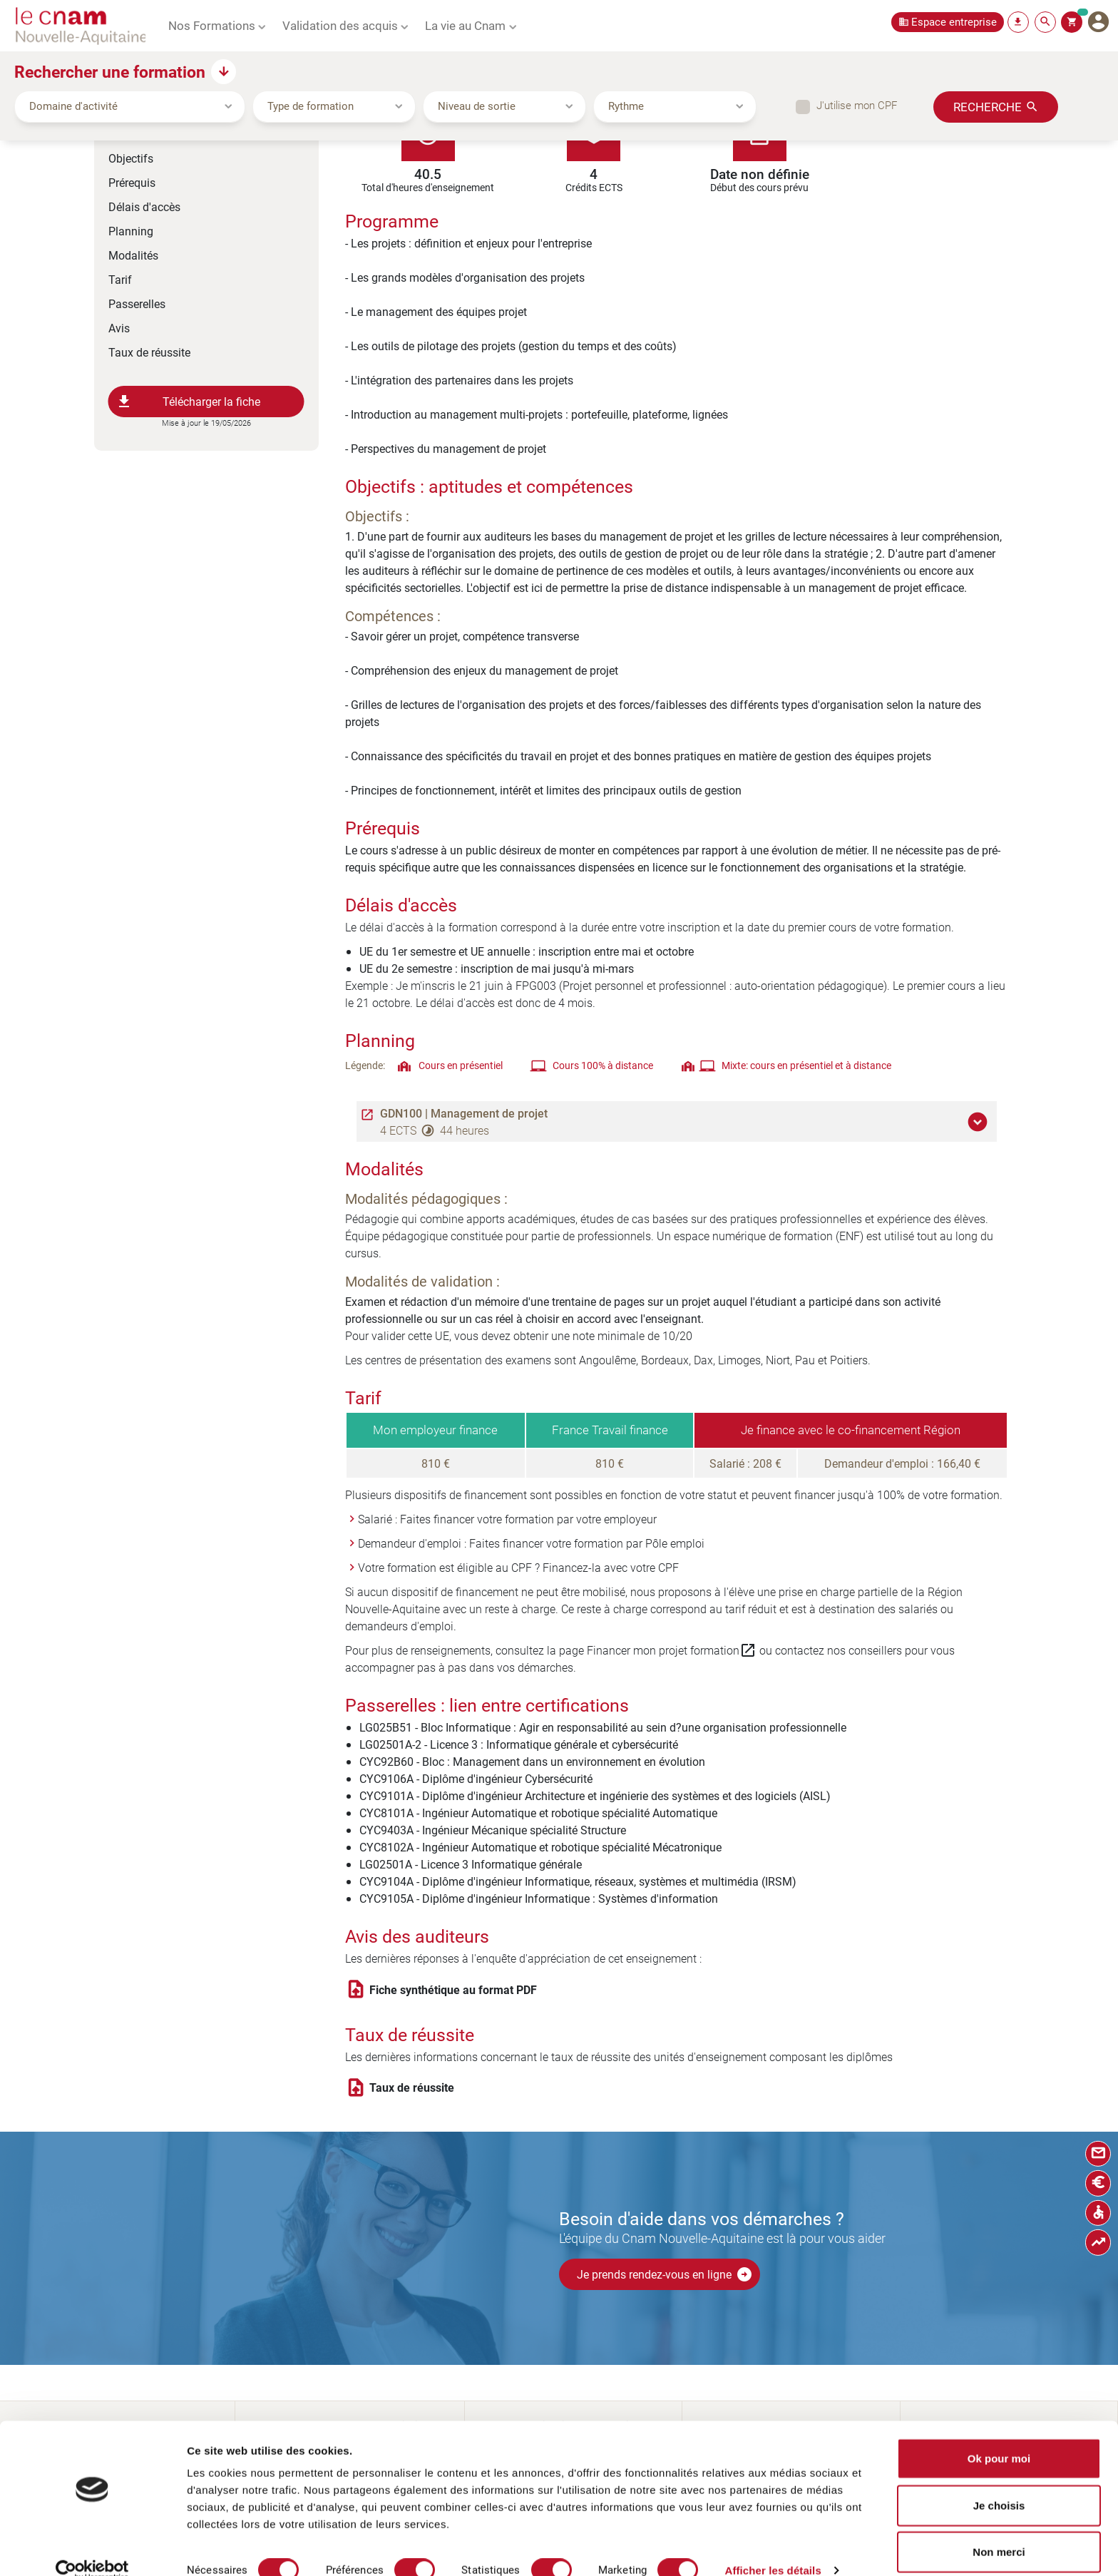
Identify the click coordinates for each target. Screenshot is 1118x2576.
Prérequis (131, 182)
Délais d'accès (144, 206)
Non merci (999, 2529)
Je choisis (999, 2483)
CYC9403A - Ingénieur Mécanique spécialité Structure (492, 1829)
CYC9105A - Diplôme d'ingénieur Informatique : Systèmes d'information (538, 1898)
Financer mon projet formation (672, 1650)
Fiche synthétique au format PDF (453, 1990)
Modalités (133, 254)
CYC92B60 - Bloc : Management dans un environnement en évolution (532, 1761)
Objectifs (130, 157)
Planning (130, 230)
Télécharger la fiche (188, 401)
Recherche (987, 106)
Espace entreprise (954, 22)
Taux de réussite (149, 351)
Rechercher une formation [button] (109, 71)
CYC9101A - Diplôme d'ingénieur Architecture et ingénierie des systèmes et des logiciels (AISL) (595, 1795)
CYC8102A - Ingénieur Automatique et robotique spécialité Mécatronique (540, 1846)
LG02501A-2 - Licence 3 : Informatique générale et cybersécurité (518, 1744)
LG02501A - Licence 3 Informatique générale (470, 1863)
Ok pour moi (999, 2436)
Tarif (120, 279)
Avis (119, 327)
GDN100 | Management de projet (464, 1113)
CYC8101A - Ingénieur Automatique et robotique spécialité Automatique (538, 1812)
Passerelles (136, 303)
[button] (979, 1121)
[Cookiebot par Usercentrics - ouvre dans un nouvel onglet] (92, 2548)
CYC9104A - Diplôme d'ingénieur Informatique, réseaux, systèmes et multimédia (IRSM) (577, 1881)
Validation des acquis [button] (340, 25)
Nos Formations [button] (211, 25)
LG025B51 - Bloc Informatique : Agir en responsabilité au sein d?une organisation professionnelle (602, 1726)
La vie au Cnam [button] (465, 25)
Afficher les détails (772, 2548)
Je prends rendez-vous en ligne (665, 2274)
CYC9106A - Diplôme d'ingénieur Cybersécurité (476, 1778)
